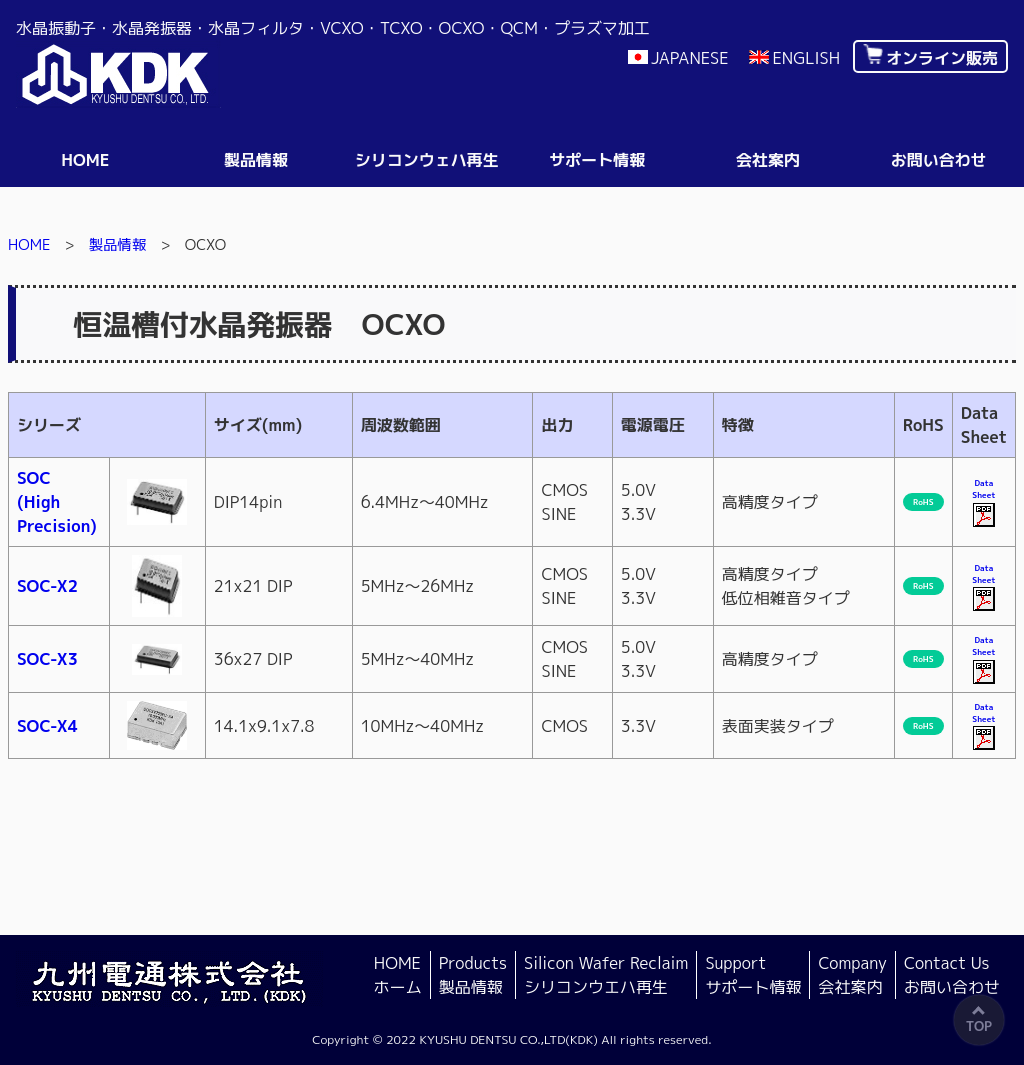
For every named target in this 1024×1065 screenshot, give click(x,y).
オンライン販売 (942, 58)
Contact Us (952, 975)
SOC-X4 (47, 726)
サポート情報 (597, 160)
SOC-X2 (47, 586)
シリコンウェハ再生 (427, 160)
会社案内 (768, 160)
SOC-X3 (47, 659)
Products (473, 975)
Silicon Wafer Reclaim (606, 975)
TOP (979, 1026)
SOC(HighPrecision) (57, 502)
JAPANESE (690, 58)
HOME (29, 245)
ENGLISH (806, 58)
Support (753, 975)
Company (852, 975)
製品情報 (256, 160)
